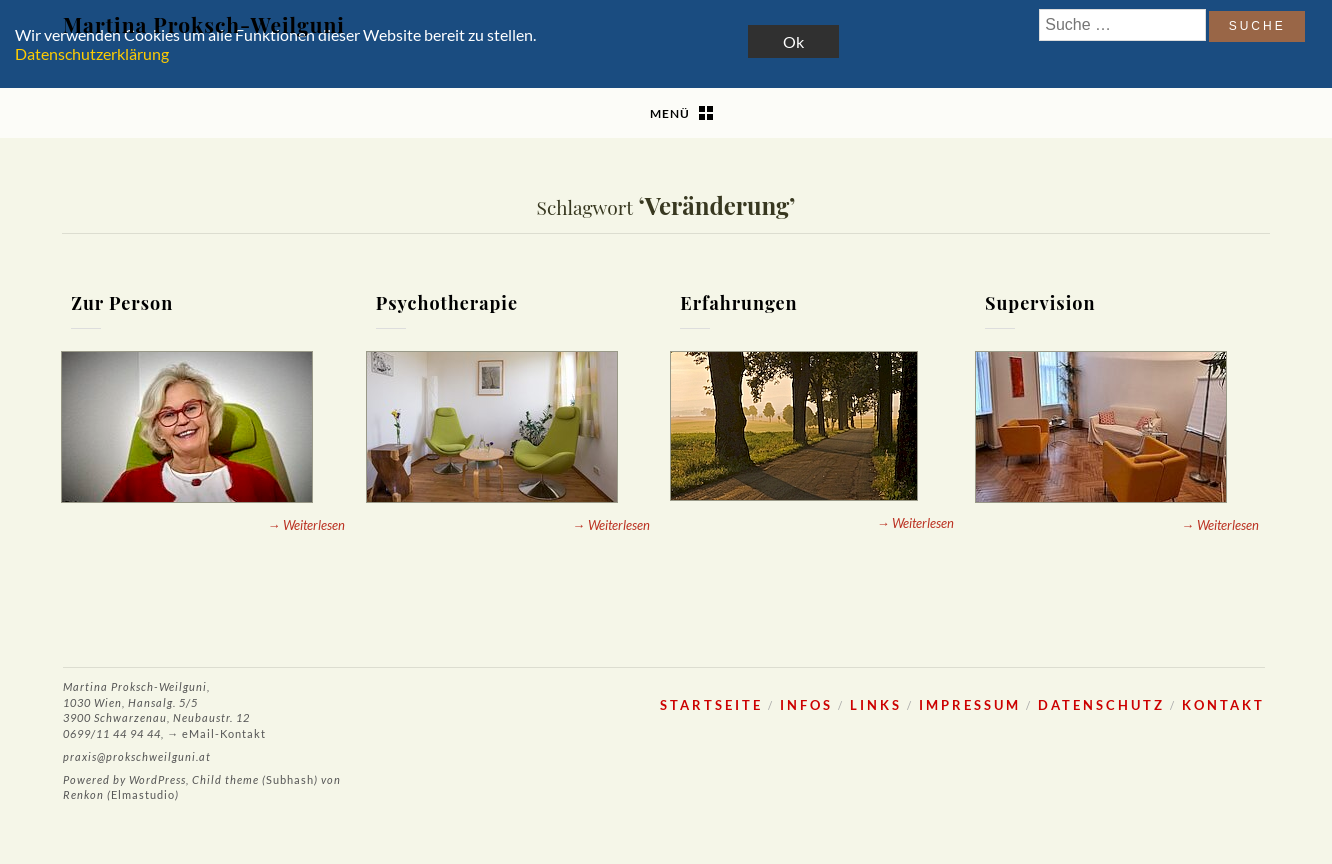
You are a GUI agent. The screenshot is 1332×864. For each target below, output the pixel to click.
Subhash (290, 779)
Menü (670, 113)
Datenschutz (1101, 705)
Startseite (711, 705)
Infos (806, 705)
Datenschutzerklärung (92, 53)
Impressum (970, 705)
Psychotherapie (447, 303)
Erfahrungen (738, 303)
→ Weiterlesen (307, 525)
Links (876, 705)
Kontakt (1223, 705)
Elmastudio (143, 794)
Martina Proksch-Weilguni (204, 24)
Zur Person (122, 303)
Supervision (1040, 303)
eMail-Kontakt (224, 733)
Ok (793, 41)
